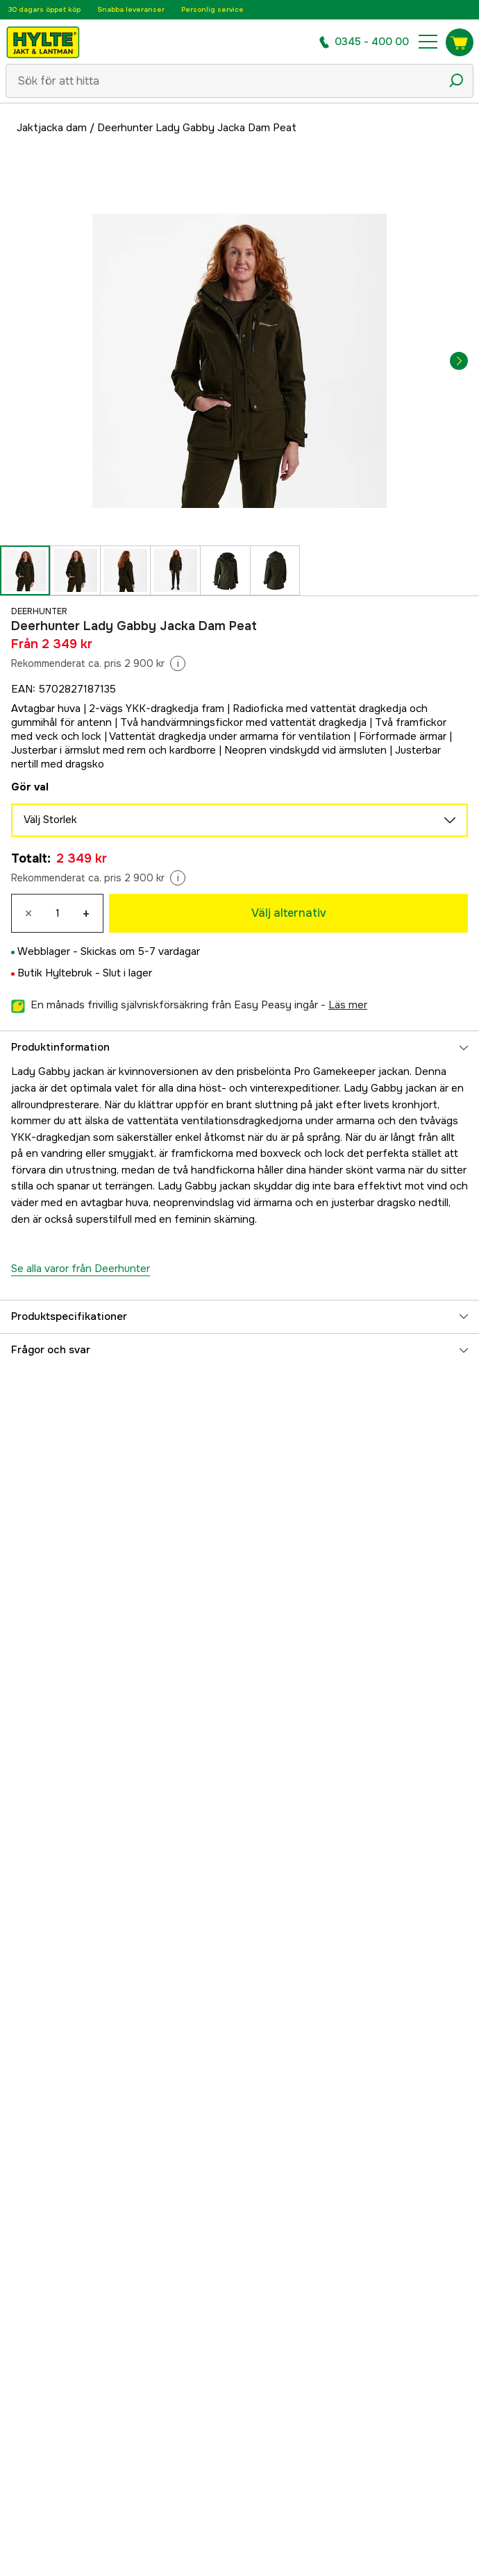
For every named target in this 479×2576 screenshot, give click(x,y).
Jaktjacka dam (52, 128)
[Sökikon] (456, 80)
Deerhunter (39, 611)
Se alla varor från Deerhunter (80, 1269)
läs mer (347, 1004)
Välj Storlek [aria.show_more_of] (239, 820)
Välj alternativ (288, 913)
